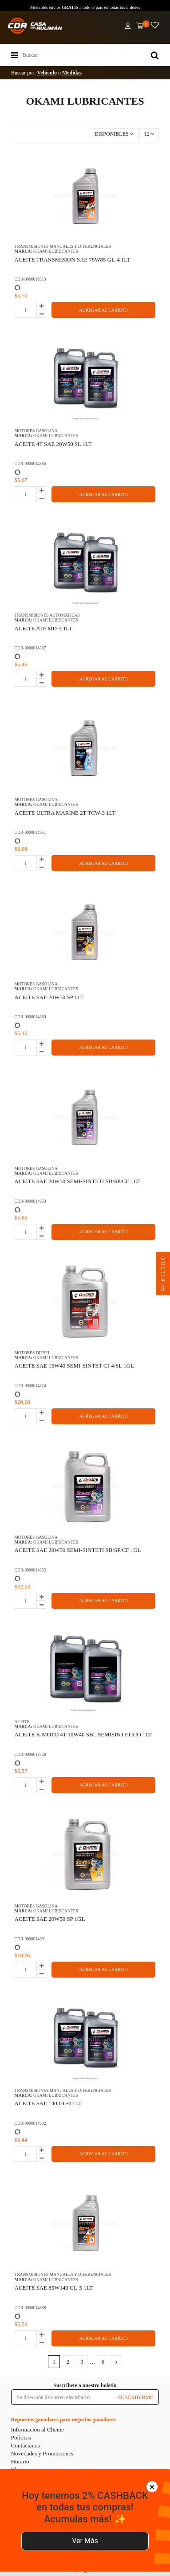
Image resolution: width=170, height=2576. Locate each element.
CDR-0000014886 (30, 463)
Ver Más (85, 2541)
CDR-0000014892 (30, 2123)
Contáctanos (25, 2445)
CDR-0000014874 (30, 1385)
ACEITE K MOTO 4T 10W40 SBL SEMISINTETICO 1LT (83, 1734)
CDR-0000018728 (30, 1754)
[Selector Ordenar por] (114, 133)
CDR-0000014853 (30, 1201)
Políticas (21, 2437)
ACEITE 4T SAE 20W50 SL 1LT (53, 444)
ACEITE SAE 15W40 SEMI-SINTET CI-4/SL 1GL (74, 1365)
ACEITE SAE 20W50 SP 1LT (49, 997)
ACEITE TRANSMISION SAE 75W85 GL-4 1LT (72, 259)
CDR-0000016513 (30, 279)
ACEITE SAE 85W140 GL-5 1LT (54, 2287)
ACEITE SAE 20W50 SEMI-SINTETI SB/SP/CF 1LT (77, 1181)
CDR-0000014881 (30, 1938)
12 (149, 134)
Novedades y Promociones (42, 2453)
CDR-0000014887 (30, 647)
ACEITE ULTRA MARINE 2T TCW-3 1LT (65, 812)
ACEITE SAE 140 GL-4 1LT (48, 2103)
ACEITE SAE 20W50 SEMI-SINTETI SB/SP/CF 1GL (78, 1550)
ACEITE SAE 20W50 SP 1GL (50, 1918)
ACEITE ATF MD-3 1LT (43, 628)
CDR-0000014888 (30, 2307)
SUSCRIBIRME (135, 2397)
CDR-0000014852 (30, 1569)
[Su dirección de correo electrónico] (62, 2397)
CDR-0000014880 (30, 1016)
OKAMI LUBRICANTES (55, 251)
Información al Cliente (37, 2429)
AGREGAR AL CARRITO (103, 310)
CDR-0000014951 (30, 832)
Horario (20, 2461)
